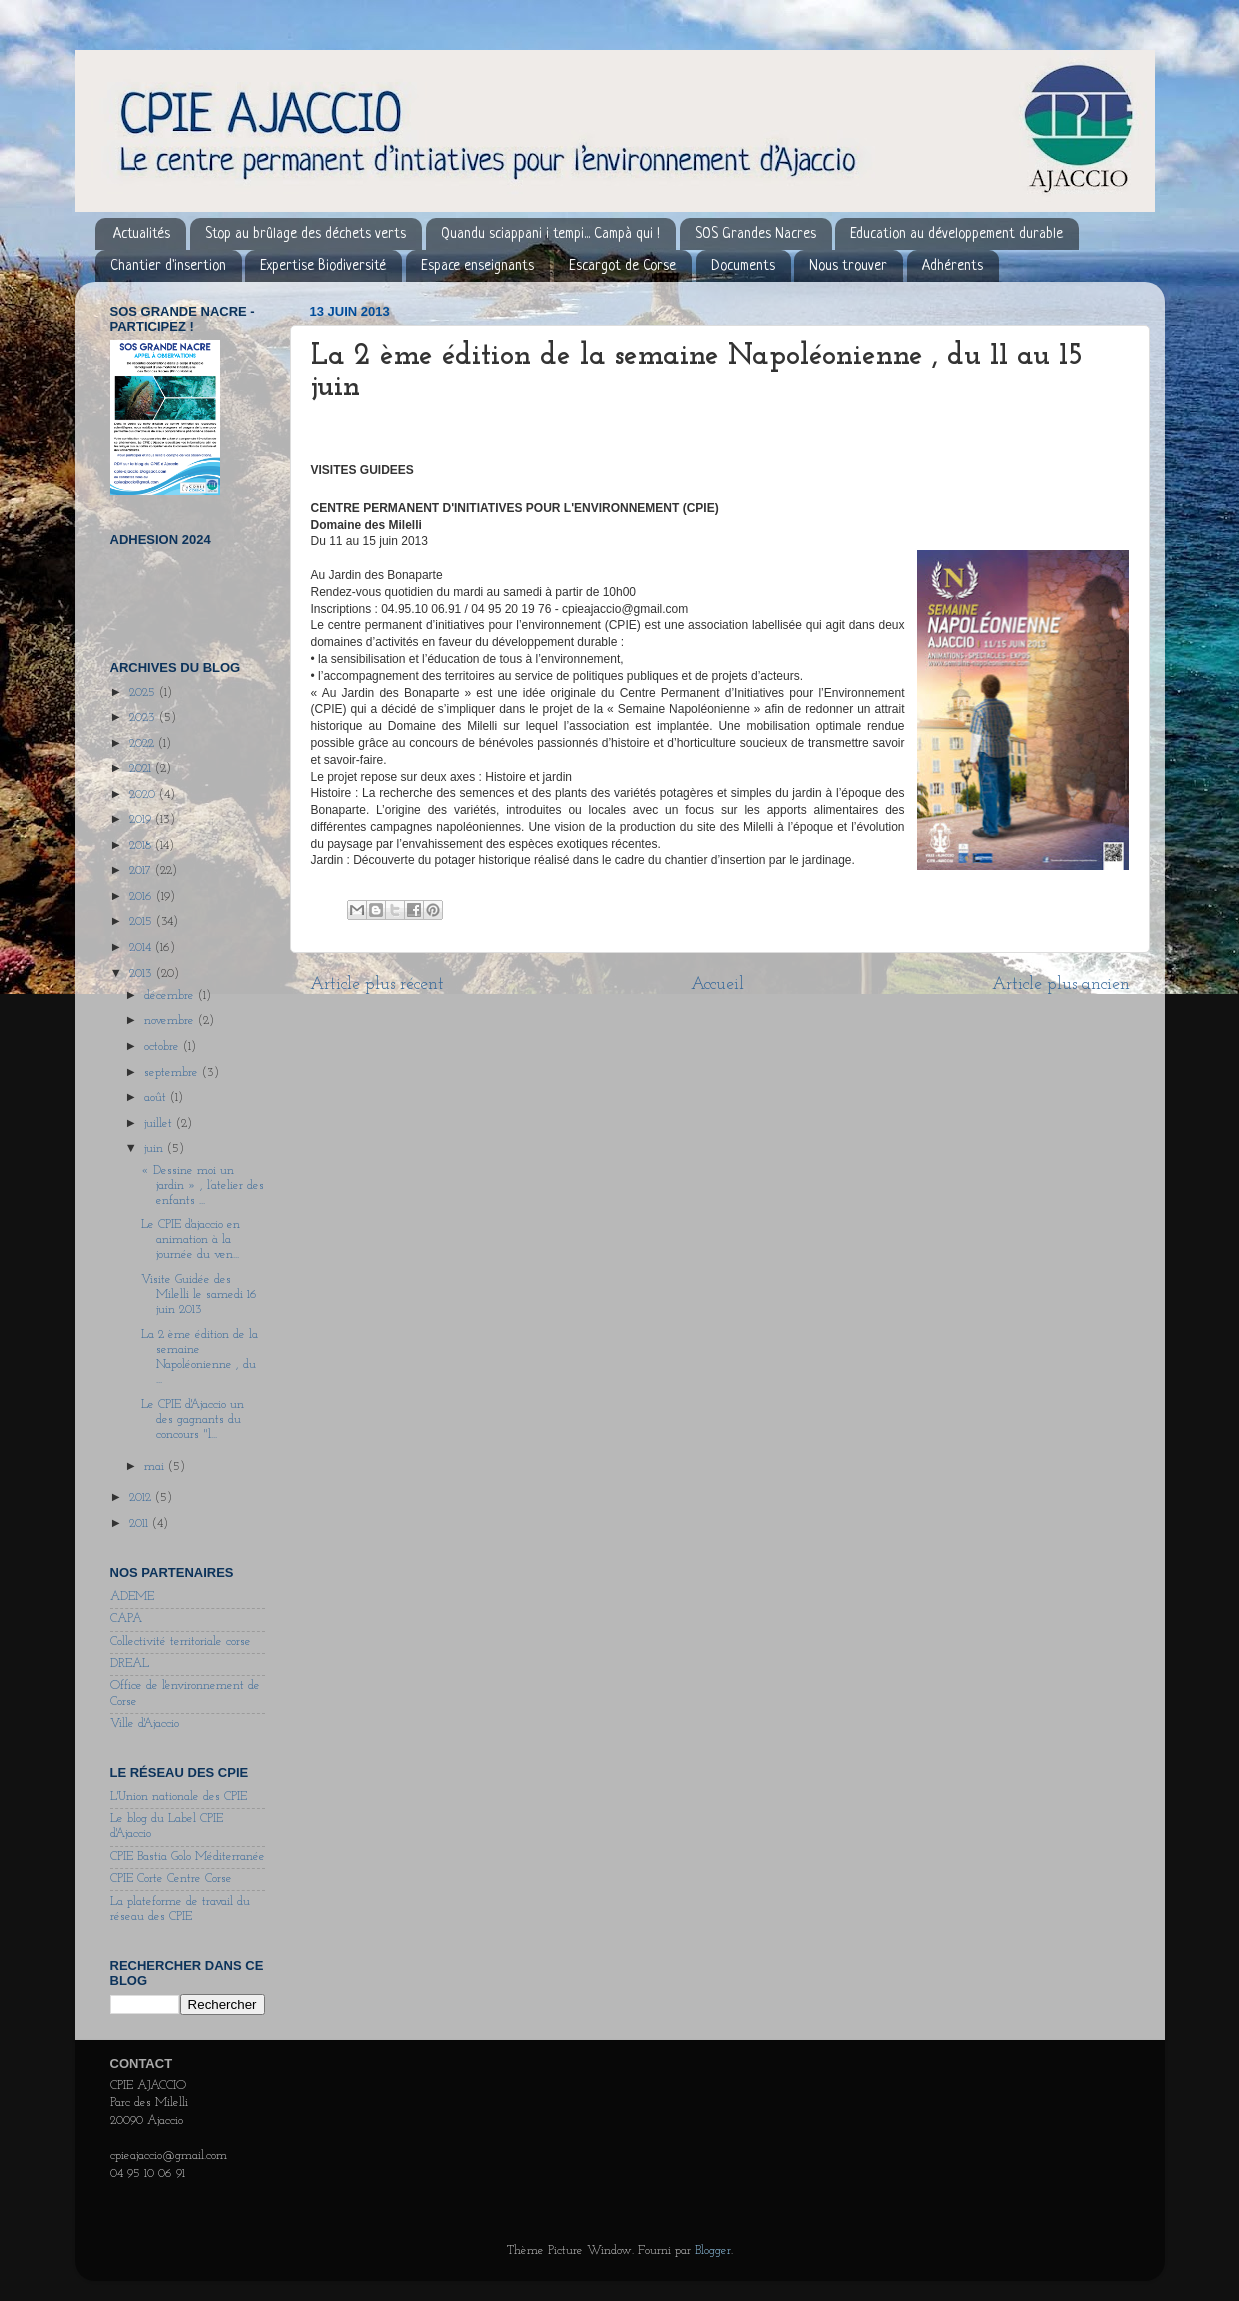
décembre (171, 996)
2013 (142, 974)
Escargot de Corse (622, 266)
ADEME (132, 1597)
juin (155, 1149)
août (157, 1098)
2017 (142, 871)
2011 (140, 1524)
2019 (142, 820)
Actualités (141, 234)
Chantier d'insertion (168, 266)
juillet (160, 1124)
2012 (142, 1498)
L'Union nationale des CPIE (178, 1797)
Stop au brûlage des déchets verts (305, 234)
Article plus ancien (1061, 984)
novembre (171, 1021)
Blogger (713, 2251)
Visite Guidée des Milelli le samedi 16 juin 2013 (199, 1295)
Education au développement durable (956, 234)
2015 (142, 922)
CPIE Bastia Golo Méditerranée (187, 1857)
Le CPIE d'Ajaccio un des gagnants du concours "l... (192, 1420)
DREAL (129, 1664)
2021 (142, 769)
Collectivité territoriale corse (180, 1642)
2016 (142, 897)
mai (156, 1467)
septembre (173, 1073)
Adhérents (952, 266)
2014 (142, 948)
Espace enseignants (477, 266)
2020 (144, 795)
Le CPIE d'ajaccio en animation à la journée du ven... (190, 1240)
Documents (743, 266)
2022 (143, 744)
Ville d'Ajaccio (144, 1724)
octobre (163, 1047)
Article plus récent (377, 984)
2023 (144, 718)
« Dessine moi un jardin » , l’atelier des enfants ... (202, 1186)
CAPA (126, 1619)
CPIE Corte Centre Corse (171, 1879)
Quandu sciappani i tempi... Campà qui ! (550, 234)
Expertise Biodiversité (323, 266)
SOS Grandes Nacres (755, 234)
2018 (142, 846)
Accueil (717, 984)
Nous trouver (848, 266)
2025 (144, 693)
